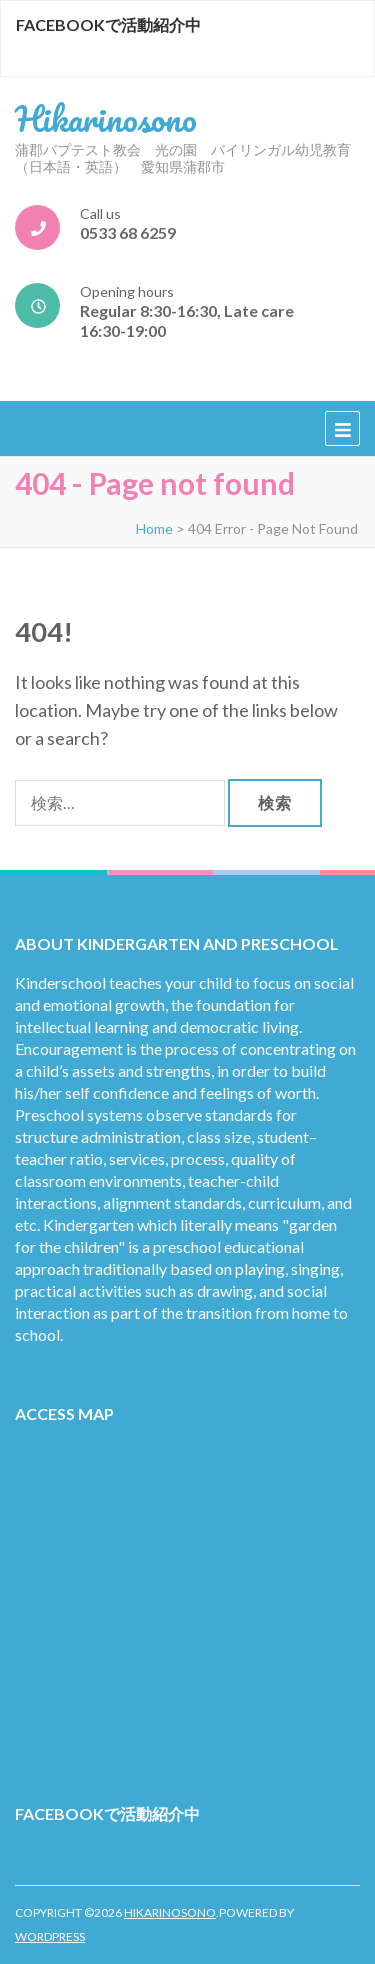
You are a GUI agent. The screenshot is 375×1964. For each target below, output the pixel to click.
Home (154, 528)
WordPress (50, 1936)
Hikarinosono (106, 118)
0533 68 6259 (128, 232)
